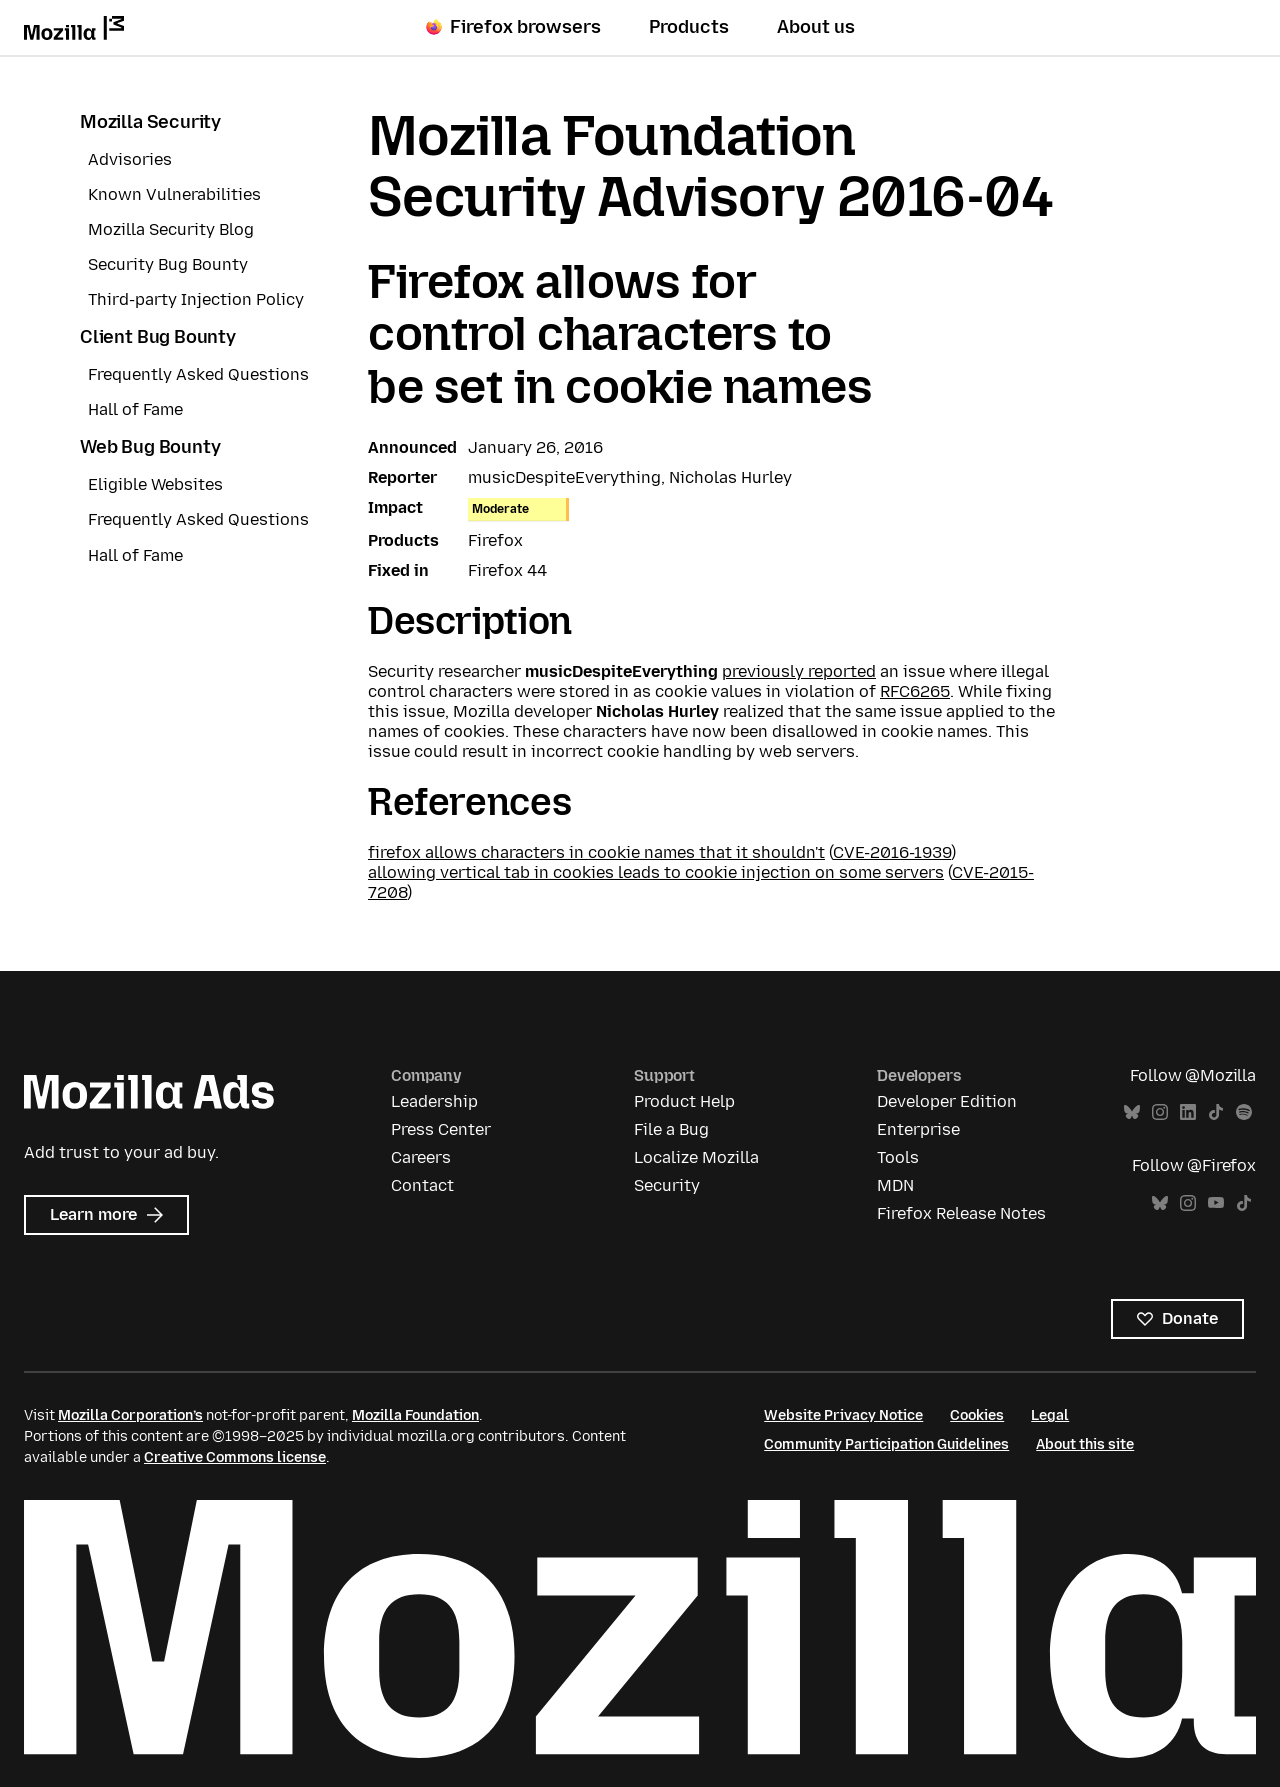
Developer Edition (947, 1101)
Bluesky (1132, 1112)
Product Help (684, 1101)
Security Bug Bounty (168, 264)
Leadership (434, 1101)
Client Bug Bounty (158, 337)
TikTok (1216, 1112)
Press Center (441, 1129)
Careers (421, 1157)
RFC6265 (915, 691)
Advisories (130, 159)
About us (816, 27)
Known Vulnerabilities (174, 194)
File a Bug (671, 1129)
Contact (422, 1185)
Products (689, 27)
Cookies (977, 1415)
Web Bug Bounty (150, 447)
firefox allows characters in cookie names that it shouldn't (596, 852)
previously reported (799, 671)
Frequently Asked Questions (198, 374)
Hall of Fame (135, 409)
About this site (1085, 1444)
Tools (898, 1157)
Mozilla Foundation (415, 1415)
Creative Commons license (235, 1457)
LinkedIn (1188, 1112)
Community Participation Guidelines (886, 1444)
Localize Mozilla (696, 1157)
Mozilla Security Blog (171, 229)
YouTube (1216, 1203)
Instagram (1160, 1112)
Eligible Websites (155, 484)
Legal (1050, 1415)
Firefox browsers (513, 27)
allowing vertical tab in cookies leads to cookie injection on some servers (656, 872)
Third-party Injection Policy (196, 299)
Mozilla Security (150, 122)
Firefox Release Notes (961, 1213)
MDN (895, 1185)
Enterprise (918, 1129)
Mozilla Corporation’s (130, 1415)
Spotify (1244, 1112)
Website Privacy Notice (843, 1415)
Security (667, 1185)
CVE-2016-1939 (892, 852)
